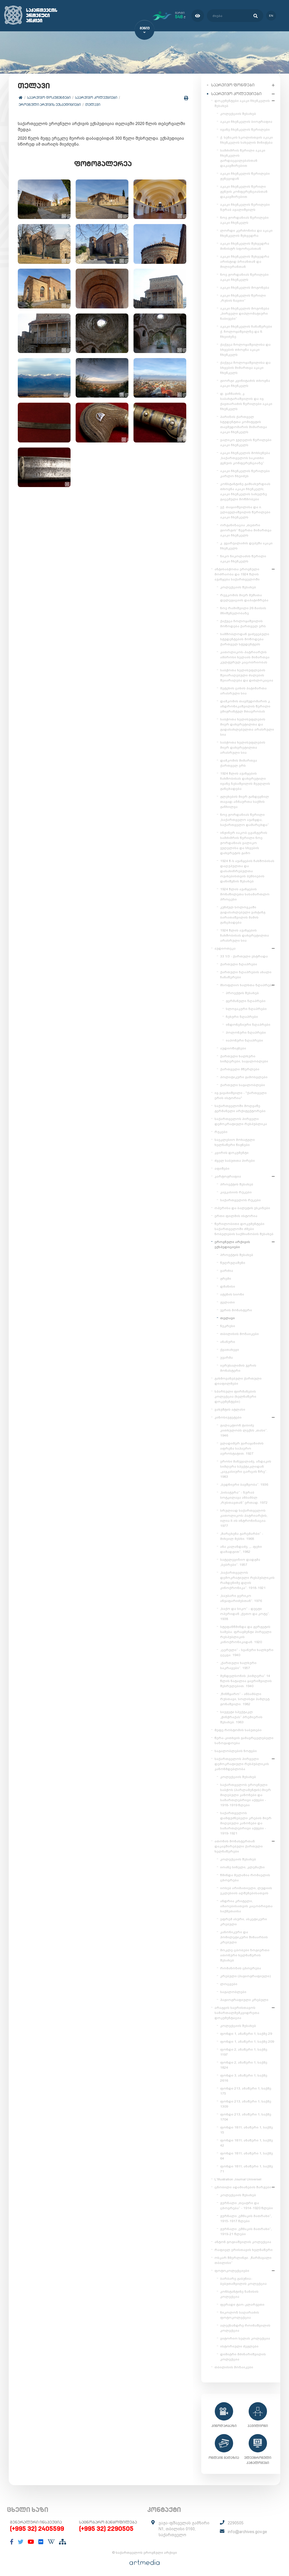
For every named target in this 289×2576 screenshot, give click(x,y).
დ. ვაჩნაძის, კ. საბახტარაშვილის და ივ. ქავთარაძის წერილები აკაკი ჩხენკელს (246, 400)
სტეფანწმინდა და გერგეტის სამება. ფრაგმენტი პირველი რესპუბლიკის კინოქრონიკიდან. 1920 (246, 1633)
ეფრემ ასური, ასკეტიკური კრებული (243, 1920)
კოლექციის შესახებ (238, 113)
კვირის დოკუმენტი (231, 1152)
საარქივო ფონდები (233, 83)
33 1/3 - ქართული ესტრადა (244, 955)
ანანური (227, 1341)
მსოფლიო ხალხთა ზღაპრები (247, 984)
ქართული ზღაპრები (238, 963)
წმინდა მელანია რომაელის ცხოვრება (245, 1876)
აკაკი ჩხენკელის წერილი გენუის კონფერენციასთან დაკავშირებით (244, 190)
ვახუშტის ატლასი (229, 1408)
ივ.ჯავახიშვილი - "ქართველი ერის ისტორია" (240, 1094)
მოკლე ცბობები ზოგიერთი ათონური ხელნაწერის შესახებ (245, 1954)
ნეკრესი (227, 1325)
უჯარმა (226, 1356)
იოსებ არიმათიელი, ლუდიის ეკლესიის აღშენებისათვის (246, 1889)
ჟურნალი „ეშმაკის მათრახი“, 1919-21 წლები (246, 2230)
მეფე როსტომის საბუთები (238, 1729)
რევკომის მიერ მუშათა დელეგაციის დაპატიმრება (244, 596)
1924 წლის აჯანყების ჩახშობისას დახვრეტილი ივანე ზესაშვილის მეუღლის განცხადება (245, 780)
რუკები (220, 1131)
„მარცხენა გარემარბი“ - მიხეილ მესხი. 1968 (241, 1535)
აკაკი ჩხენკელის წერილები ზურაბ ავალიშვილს (245, 206)
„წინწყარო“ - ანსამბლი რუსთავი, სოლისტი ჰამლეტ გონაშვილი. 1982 (245, 1698)
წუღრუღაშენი (232, 1262)
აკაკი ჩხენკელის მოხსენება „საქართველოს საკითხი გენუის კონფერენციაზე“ (245, 457)
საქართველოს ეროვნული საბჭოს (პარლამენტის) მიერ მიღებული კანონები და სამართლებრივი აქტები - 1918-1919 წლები (245, 1794)
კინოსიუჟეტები (228, 1416)
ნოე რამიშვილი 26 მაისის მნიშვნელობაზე (243, 609)
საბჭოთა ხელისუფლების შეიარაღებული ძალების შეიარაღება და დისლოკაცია (246, 674)
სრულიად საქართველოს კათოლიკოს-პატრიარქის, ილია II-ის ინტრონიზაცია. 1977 (244, 1517)
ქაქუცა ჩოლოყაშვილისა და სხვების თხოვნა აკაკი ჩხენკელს (245, 348)
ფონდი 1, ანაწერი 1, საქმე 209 (247, 2040)
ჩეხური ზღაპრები (242, 1016)
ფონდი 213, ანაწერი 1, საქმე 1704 (245, 2115)
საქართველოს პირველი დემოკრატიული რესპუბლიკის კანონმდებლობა (241, 1763)
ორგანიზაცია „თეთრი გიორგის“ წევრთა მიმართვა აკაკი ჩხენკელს (246, 529)
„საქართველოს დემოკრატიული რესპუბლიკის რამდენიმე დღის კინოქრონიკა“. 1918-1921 (247, 1579)
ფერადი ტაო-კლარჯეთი (242, 2303)
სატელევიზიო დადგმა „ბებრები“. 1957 (240, 1561)
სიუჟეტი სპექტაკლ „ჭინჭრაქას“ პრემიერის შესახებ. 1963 (241, 1716)
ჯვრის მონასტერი (236, 1309)
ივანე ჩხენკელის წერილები (245, 128)
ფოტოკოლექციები (231, 2270)
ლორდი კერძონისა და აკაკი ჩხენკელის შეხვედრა (246, 231)
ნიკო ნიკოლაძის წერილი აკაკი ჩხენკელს (243, 557)
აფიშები (221, 1167)
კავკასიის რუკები (236, 1191)
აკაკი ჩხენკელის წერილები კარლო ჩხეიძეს (245, 472)
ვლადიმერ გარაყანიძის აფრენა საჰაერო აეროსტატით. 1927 (242, 1447)
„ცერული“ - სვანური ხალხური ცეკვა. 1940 (246, 1651)
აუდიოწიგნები (233, 1047)
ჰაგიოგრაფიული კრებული (244, 1999)
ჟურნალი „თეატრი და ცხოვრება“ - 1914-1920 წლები (246, 2204)
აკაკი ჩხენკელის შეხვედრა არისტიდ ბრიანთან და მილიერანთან (244, 260)
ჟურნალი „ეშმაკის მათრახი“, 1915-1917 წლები (246, 2217)
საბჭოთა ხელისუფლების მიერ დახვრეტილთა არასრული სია (242, 746)
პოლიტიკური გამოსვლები (244, 1076)
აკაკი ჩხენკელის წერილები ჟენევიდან (245, 174)
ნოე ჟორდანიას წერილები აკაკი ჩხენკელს (244, 218)
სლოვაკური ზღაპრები (246, 1008)
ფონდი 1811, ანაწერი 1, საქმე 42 (246, 2141)
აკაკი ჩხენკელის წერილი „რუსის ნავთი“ (243, 296)
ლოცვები (228, 1983)
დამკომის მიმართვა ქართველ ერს (238, 761)
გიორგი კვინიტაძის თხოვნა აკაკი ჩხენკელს (245, 382)
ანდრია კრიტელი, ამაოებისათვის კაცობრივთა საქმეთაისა (246, 1905)
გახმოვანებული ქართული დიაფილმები (238, 1379)
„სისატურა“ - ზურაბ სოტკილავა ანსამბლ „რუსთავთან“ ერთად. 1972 (244, 1496)
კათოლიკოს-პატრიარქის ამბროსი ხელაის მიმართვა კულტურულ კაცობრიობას (245, 656)
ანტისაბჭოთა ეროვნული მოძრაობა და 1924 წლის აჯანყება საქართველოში (237, 573)
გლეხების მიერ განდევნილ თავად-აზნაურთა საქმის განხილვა (244, 800)
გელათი (227, 1301)
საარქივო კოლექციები (97, 98)
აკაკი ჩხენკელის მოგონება (244, 286)
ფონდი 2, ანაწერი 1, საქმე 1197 (243, 2050)
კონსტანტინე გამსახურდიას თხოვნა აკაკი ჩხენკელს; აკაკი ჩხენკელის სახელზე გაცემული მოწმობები (245, 490)
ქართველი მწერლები (239, 1068)
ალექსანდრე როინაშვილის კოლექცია (245, 2326)
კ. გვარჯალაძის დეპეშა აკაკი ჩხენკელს (246, 544)
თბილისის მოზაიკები (239, 1333)
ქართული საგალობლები (242, 1084)
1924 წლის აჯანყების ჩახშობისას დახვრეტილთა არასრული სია (244, 934)
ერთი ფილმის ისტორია (235, 1215)
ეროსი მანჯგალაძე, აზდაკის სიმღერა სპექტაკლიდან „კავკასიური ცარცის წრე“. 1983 (245, 1467)
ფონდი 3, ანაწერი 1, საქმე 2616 (243, 2076)
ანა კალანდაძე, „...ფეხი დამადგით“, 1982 (241, 1548)
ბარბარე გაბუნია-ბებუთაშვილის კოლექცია (243, 2280)
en (268, 15)
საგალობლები (233, 1991)
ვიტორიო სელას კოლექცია (245, 2337)
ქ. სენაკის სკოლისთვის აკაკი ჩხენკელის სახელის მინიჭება (246, 138)
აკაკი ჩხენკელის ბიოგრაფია (246, 120)
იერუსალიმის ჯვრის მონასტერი (238, 1366)
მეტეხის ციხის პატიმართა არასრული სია (243, 689)
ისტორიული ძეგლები (239, 2345)
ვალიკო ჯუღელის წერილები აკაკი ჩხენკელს (246, 441)
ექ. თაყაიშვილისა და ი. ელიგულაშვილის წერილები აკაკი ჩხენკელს (245, 511)
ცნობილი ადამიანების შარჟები (242, 2186)
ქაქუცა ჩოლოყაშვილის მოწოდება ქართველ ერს (243, 622)
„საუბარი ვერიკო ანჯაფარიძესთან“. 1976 (241, 1597)
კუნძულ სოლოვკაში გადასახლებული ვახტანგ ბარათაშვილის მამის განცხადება (242, 913)
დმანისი (227, 1285)
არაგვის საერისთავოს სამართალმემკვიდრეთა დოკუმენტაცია (236, 2012)
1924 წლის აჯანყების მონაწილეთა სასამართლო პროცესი (245, 893)
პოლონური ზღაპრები (246, 1031)
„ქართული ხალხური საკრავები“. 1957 (238, 1664)
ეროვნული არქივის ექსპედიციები (50, 105)
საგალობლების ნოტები (235, 1750)
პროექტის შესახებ (242, 992)
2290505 (236, 2522)
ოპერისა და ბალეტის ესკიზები (242, 1207)
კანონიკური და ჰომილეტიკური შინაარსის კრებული (244, 1936)
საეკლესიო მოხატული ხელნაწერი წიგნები (234, 1141)
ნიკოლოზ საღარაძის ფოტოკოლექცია (239, 2313)
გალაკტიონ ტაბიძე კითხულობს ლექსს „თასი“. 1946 (244, 1429)
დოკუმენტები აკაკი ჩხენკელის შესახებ (242, 102)
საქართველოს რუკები (240, 1199)
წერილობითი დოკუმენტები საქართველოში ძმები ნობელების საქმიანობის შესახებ (243, 1228)
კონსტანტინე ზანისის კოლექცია (239, 2292)
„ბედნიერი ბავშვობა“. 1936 (244, 1483)
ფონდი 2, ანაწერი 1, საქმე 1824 (243, 2063)
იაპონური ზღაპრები (244, 1039)
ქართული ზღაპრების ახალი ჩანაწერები (246, 973)
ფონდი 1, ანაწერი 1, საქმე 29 (246, 2033)
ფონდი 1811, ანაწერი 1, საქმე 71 (246, 2167)
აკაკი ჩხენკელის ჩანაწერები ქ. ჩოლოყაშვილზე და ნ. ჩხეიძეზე (246, 330)
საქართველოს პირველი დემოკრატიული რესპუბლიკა (240, 1120)
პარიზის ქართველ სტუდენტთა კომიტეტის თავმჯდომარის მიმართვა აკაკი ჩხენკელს (243, 423)
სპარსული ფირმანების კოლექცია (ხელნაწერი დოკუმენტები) (235, 1395)
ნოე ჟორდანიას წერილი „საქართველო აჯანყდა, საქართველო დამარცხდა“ (244, 819)
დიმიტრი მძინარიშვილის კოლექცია (243, 2355)
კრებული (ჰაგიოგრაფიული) (245, 1975)
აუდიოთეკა (225, 947)
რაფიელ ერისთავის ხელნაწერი (243, 2249)
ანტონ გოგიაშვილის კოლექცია (242, 2241)
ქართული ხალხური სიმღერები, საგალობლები (244, 1057)
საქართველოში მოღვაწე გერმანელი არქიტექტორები (240, 1107)
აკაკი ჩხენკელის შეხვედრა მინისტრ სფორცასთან (244, 244)
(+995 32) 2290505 (106, 2528)
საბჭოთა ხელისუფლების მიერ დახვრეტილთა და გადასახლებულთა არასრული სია (247, 725)
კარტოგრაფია (227, 1175)
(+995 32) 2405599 (37, 2528)
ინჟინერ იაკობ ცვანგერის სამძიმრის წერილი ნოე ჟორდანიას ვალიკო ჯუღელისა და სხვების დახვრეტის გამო (243, 842)
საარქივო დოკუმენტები (49, 98)
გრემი (225, 1277)
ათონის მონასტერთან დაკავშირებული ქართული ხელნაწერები (238, 1845)
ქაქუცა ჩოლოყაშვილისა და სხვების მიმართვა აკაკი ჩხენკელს (245, 366)
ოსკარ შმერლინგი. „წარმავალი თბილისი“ (243, 2259)
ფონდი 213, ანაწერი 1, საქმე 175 (245, 2089)
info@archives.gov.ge (247, 2531)
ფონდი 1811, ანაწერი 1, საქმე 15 (246, 2128)
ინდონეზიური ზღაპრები (248, 1023)
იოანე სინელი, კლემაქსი (242, 1866)
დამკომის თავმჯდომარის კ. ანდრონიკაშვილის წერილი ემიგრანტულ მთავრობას (245, 705)
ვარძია (226, 1269)
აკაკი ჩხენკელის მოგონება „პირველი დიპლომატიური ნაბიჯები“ (244, 312)
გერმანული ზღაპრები (246, 1000)
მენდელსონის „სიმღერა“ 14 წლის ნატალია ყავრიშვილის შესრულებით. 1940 (246, 1680)
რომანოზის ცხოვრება (240, 1967)
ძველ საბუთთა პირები (234, 1159)
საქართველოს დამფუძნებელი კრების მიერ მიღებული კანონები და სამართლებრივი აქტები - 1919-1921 (246, 1822)
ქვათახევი (229, 1349)
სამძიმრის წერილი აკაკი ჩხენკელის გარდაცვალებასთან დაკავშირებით (242, 156)
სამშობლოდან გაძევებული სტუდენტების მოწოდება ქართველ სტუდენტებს (244, 638)
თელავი (93, 105)
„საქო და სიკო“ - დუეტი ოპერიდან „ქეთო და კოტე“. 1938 (245, 1613)
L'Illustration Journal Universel (237, 2178)
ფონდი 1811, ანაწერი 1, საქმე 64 (246, 2154)
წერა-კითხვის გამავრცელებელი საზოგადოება (243, 1739)
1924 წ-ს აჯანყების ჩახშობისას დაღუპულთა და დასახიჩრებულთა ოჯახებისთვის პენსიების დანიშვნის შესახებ (247, 870)
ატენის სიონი (232, 1293)
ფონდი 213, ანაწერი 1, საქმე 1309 (245, 2102)
